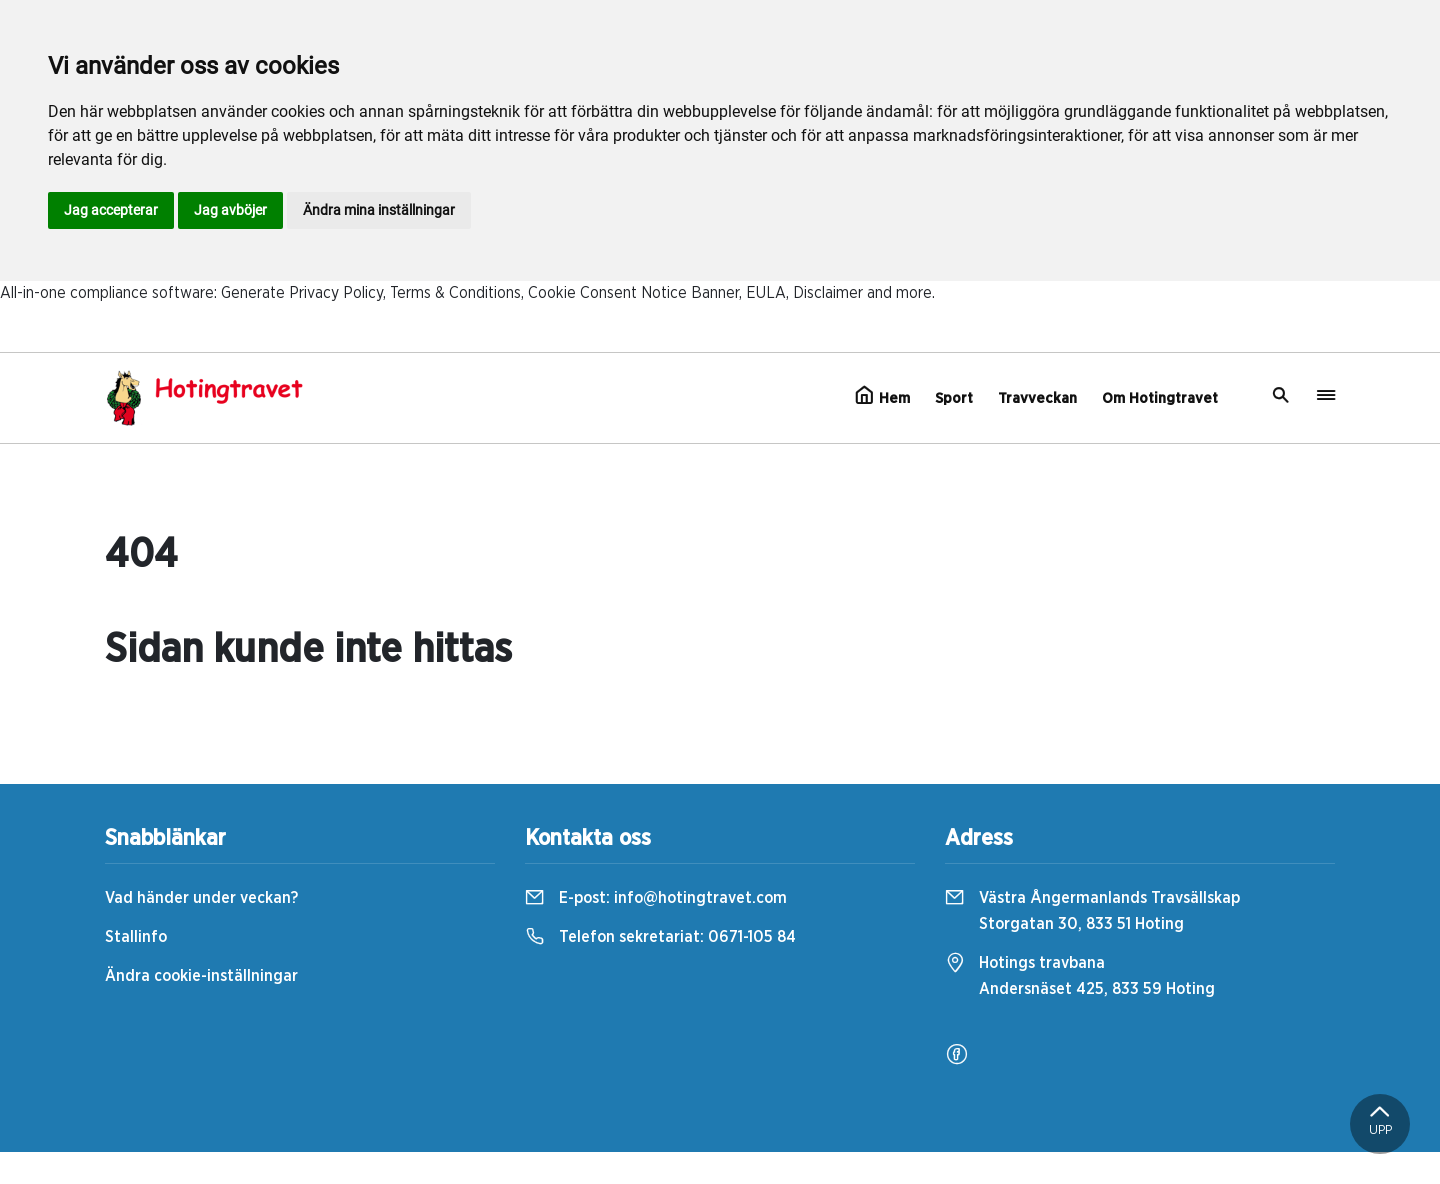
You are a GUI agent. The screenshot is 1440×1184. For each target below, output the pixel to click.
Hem (882, 396)
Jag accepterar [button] (111, 210)
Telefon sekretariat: (660, 937)
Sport (954, 398)
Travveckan (1037, 398)
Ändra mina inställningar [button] (379, 210)
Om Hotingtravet (1160, 398)
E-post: (656, 898)
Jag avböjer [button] (230, 210)
